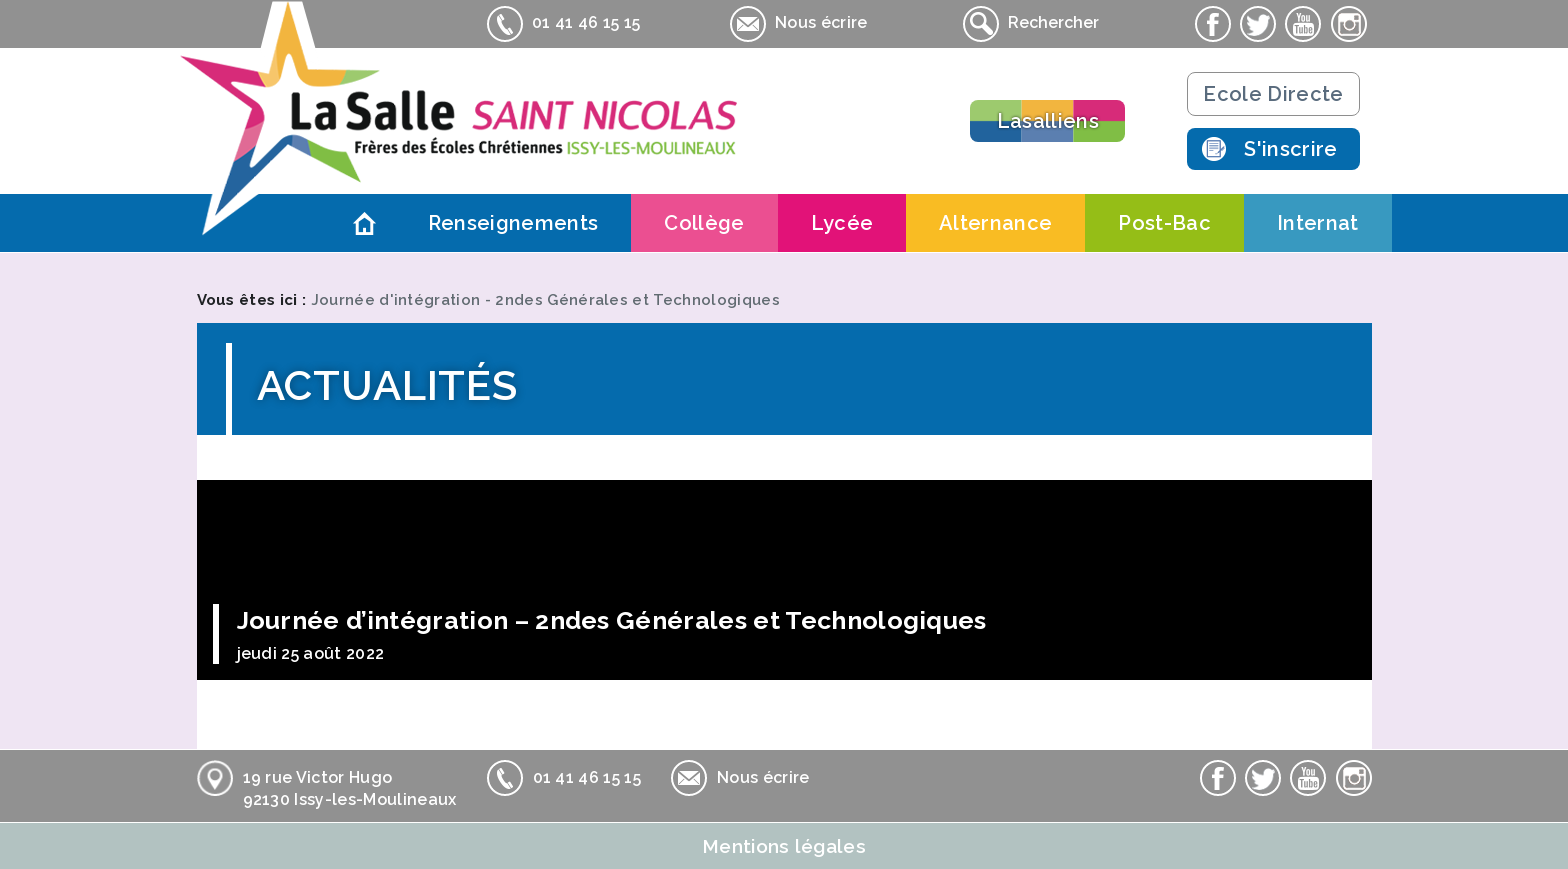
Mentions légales (784, 846)
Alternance (995, 223)
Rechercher (1031, 24)
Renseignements (513, 223)
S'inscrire (1290, 149)
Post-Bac (1164, 223)
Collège (704, 223)
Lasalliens (1048, 121)
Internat (1318, 223)
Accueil (365, 223)
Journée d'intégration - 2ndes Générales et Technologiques (545, 300)
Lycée (842, 223)
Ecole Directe (1273, 94)
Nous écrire (799, 24)
